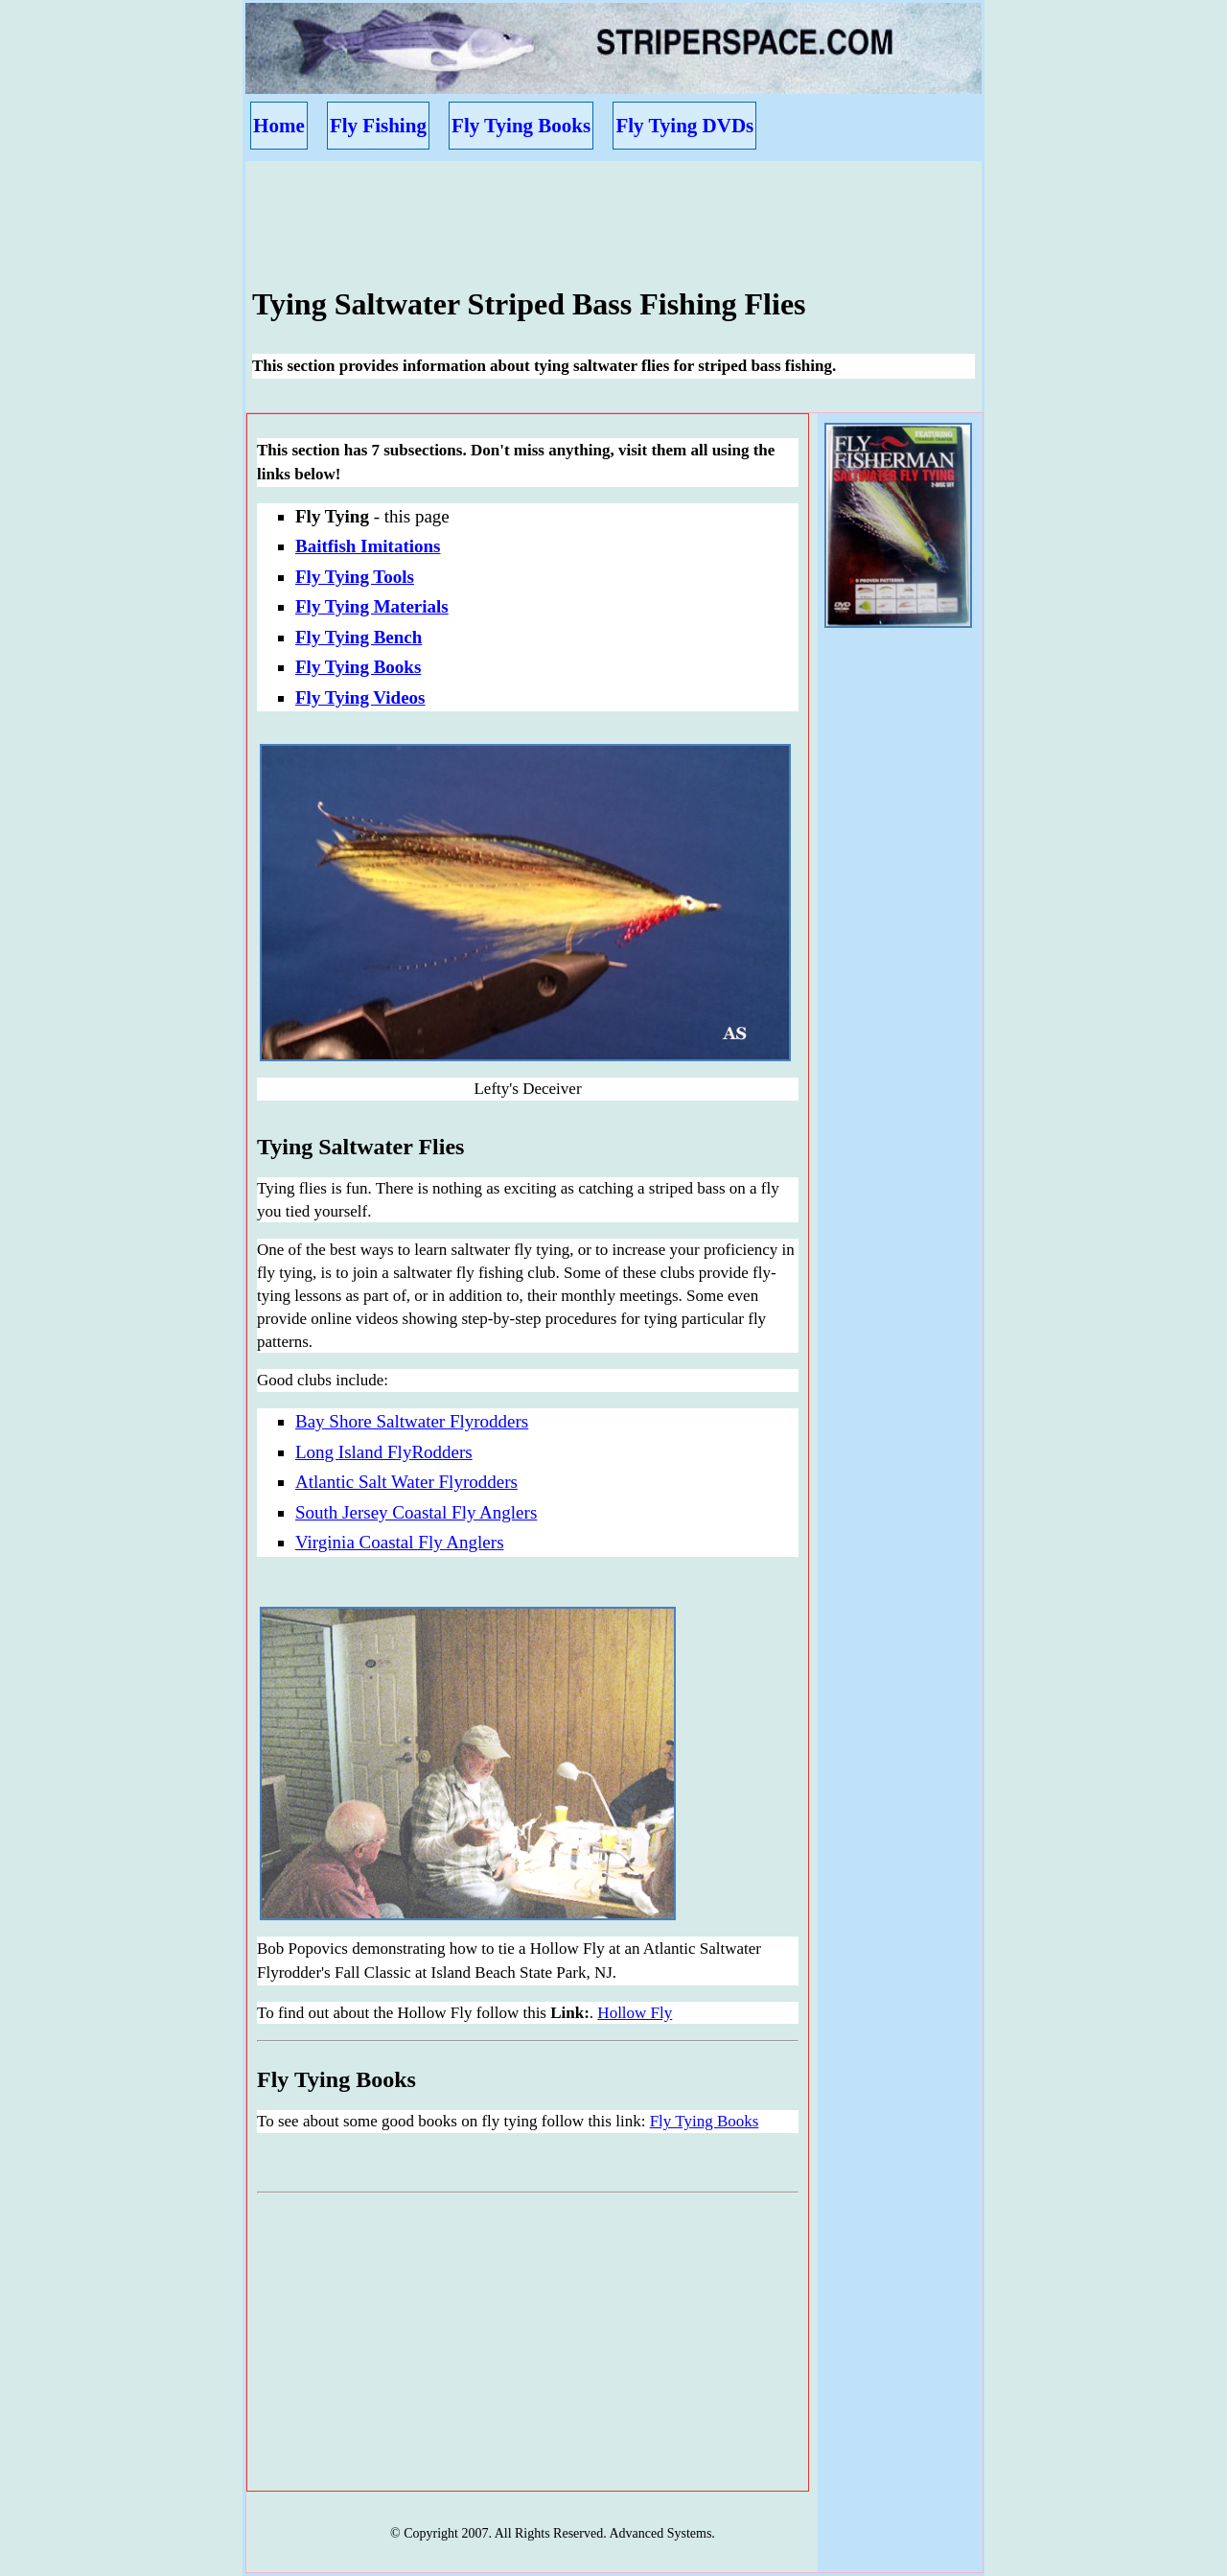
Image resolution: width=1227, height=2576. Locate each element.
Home (279, 125)
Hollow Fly (634, 2013)
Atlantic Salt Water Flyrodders (406, 1482)
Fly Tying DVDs (684, 125)
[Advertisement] (604, 221)
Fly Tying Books (520, 125)
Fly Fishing (378, 125)
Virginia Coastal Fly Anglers (399, 1542)
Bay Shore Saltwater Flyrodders (411, 1421)
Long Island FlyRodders (384, 1452)
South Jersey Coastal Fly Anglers (416, 1512)
